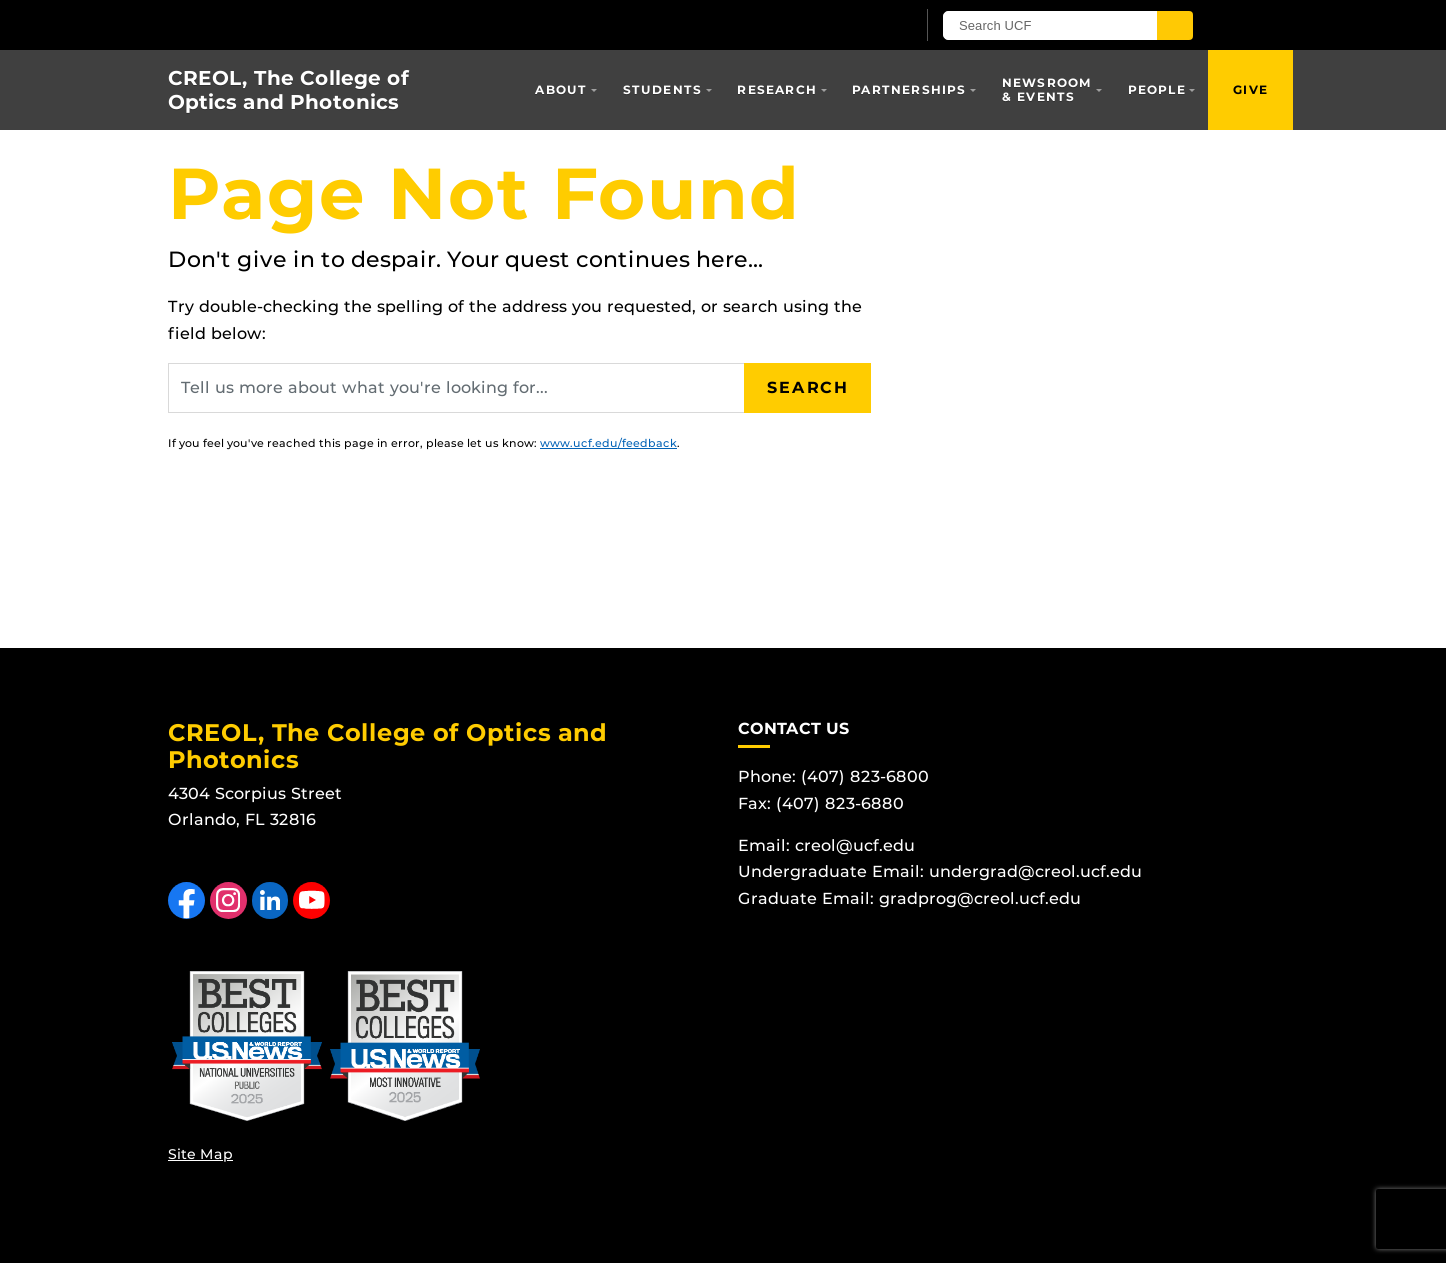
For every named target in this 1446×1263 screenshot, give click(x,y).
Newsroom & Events (1047, 89)
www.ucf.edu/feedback (608, 443)
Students (663, 89)
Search (808, 387)
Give (1250, 89)
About (561, 89)
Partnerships (909, 89)
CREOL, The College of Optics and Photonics (288, 90)
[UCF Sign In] (850, 26)
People (1157, 89)
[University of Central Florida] (401, 24)
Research (777, 89)
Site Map (200, 1154)
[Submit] (1175, 25)
